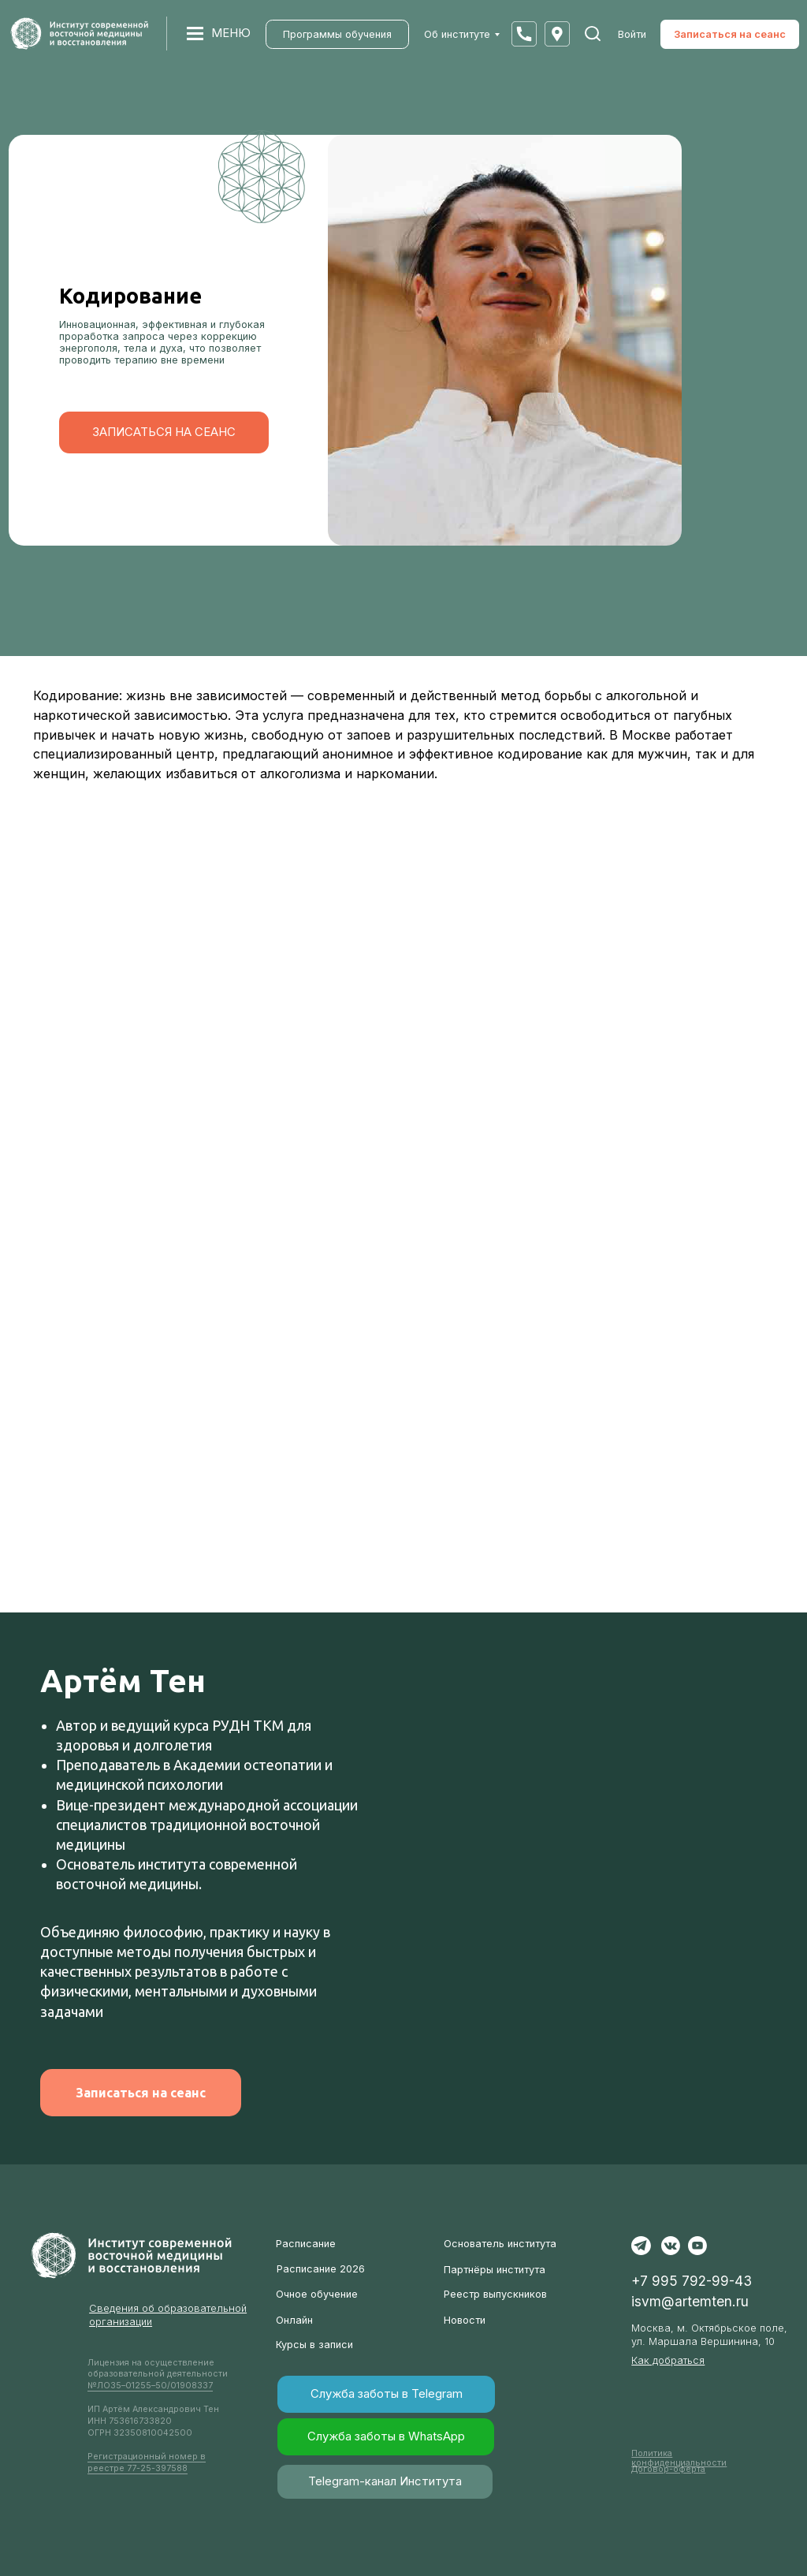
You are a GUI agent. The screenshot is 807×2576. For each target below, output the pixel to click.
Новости (464, 2320)
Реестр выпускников (495, 2294)
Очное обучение (317, 2294)
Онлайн (294, 2320)
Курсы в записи (314, 2344)
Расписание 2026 (321, 2269)
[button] (524, 34)
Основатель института (500, 2244)
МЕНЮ (231, 33)
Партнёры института (494, 2270)
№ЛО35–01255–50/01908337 (150, 2385)
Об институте (457, 34)
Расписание (306, 2244)
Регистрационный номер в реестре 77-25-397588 (146, 2462)
